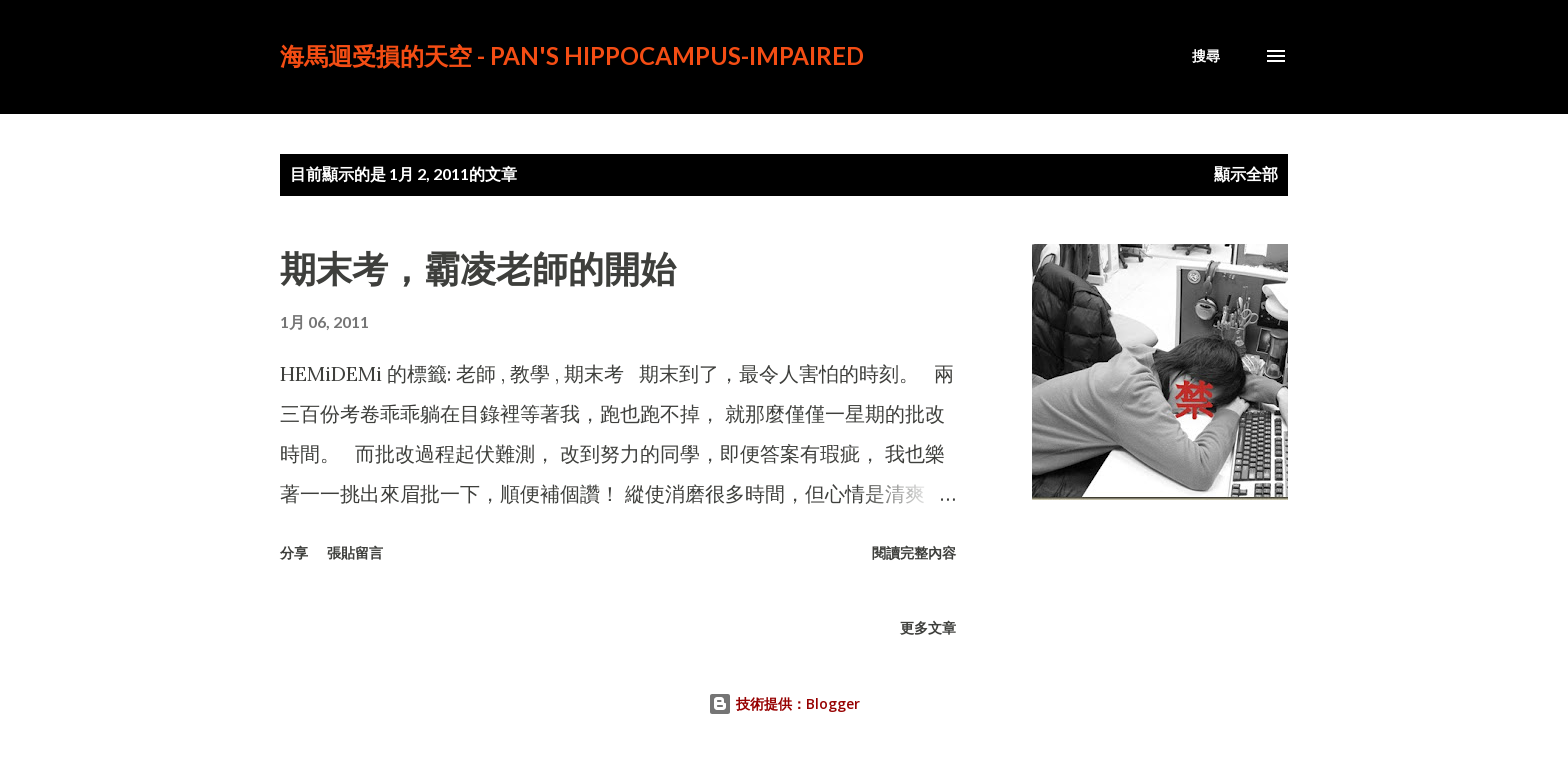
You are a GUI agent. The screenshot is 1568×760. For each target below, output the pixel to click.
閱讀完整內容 (914, 552)
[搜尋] (1206, 56)
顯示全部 (1246, 173)
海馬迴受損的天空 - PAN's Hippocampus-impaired (572, 55)
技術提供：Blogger (784, 703)
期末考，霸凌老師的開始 (478, 268)
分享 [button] (294, 552)
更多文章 (928, 627)
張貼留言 (355, 552)
